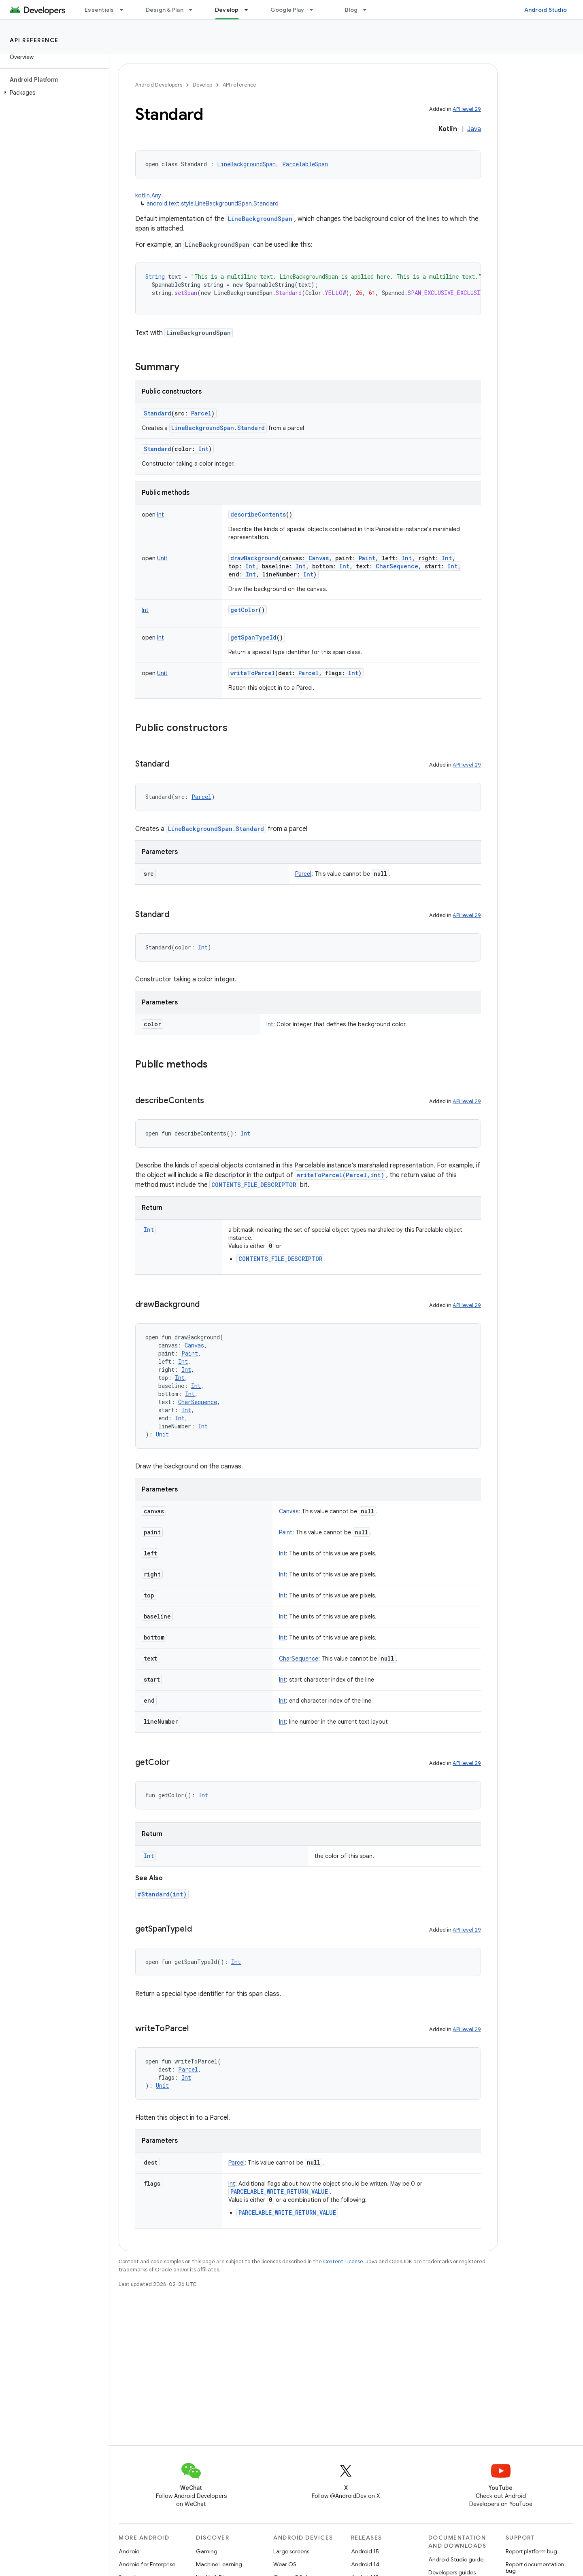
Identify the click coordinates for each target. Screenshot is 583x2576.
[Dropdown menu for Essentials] (125, 9)
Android (129, 2551)
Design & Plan (164, 9)
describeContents (258, 514)
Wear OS (284, 2564)
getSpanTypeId (253, 637)
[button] (53, 92)
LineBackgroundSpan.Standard (218, 428)
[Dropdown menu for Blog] (368, 9)
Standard (157, 413)
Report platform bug (531, 2551)
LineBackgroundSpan (260, 218)
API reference (34, 40)
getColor (244, 610)
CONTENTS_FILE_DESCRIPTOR (253, 1184)
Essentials (99, 9)
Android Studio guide (455, 2559)
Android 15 (365, 2551)
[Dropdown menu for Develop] (250, 9)
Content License (343, 2261)
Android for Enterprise (147, 2564)
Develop (202, 84)
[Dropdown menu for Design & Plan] (194, 9)
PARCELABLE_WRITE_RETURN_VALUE (279, 2191)
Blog (351, 9)
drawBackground (254, 558)
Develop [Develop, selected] (227, 9)
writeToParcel (252, 673)
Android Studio (545, 9)
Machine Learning (219, 2564)
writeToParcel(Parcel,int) (340, 1175)
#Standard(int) (162, 1894)
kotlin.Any (148, 195)
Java (474, 129)
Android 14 (365, 2564)
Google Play (287, 9)
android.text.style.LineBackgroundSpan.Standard (213, 203)
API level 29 (467, 109)
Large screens (291, 2551)
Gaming (206, 2551)
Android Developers (158, 84)
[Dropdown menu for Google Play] (315, 9)
